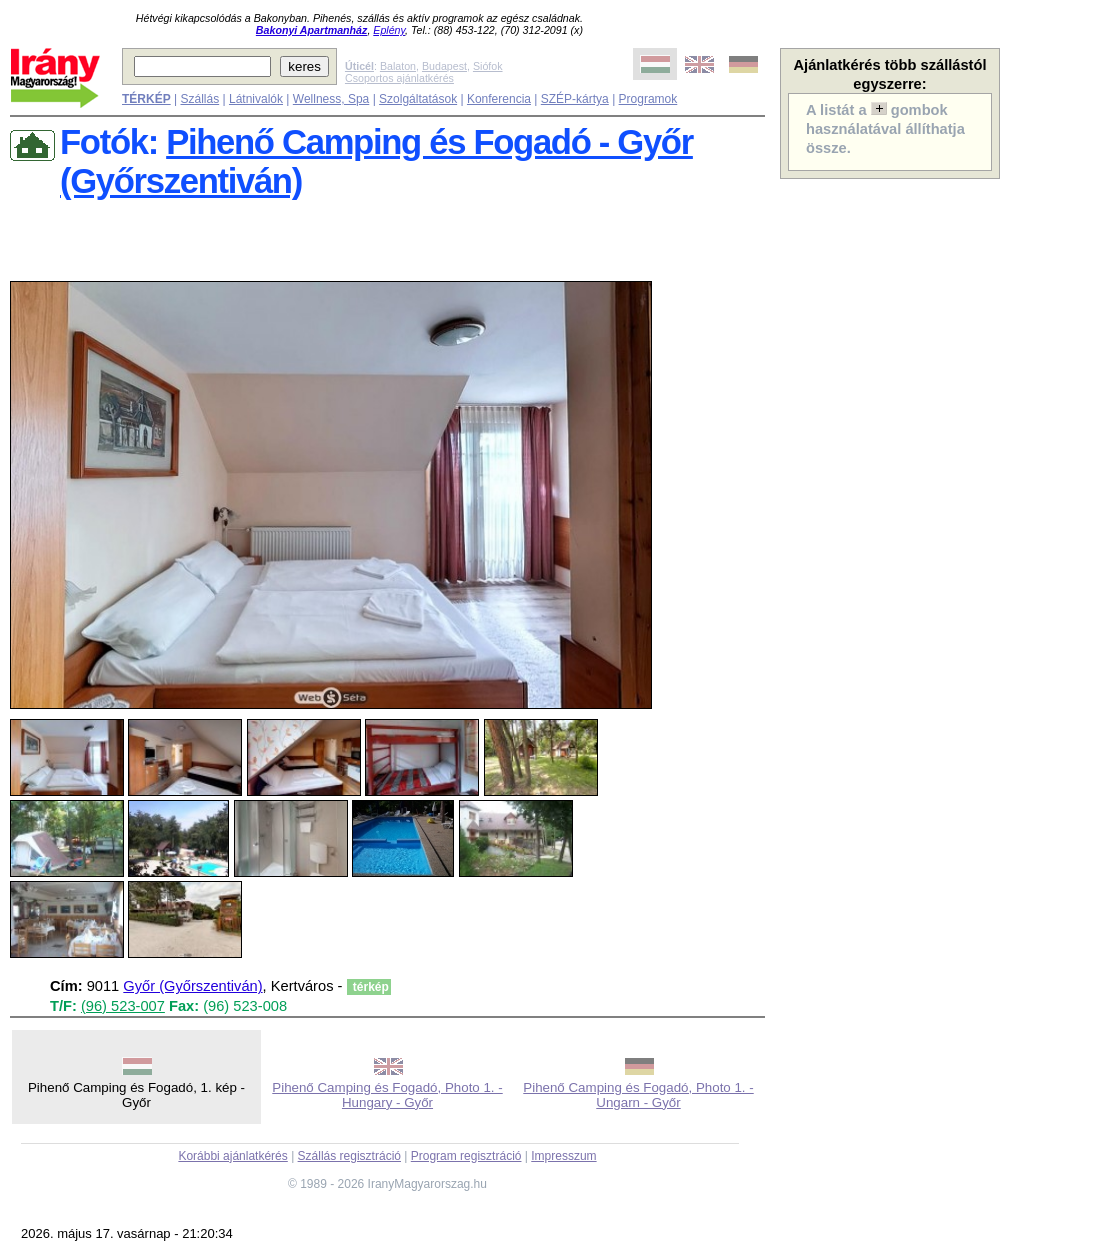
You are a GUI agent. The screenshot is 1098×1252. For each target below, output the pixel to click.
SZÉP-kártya (575, 99)
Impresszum (563, 1156)
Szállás (199, 99)
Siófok (488, 66)
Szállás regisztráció (349, 1156)
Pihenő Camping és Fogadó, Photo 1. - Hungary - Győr (387, 1095)
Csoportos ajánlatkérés (399, 78)
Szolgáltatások (418, 99)
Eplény (389, 30)
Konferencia (499, 99)
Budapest (444, 66)
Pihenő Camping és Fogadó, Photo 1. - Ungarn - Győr (638, 1095)
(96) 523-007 (123, 1006)
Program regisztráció (466, 1156)
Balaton (398, 66)
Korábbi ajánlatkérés (232, 1156)
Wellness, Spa (331, 99)
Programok (648, 99)
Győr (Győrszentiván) (192, 986)
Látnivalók (256, 99)
